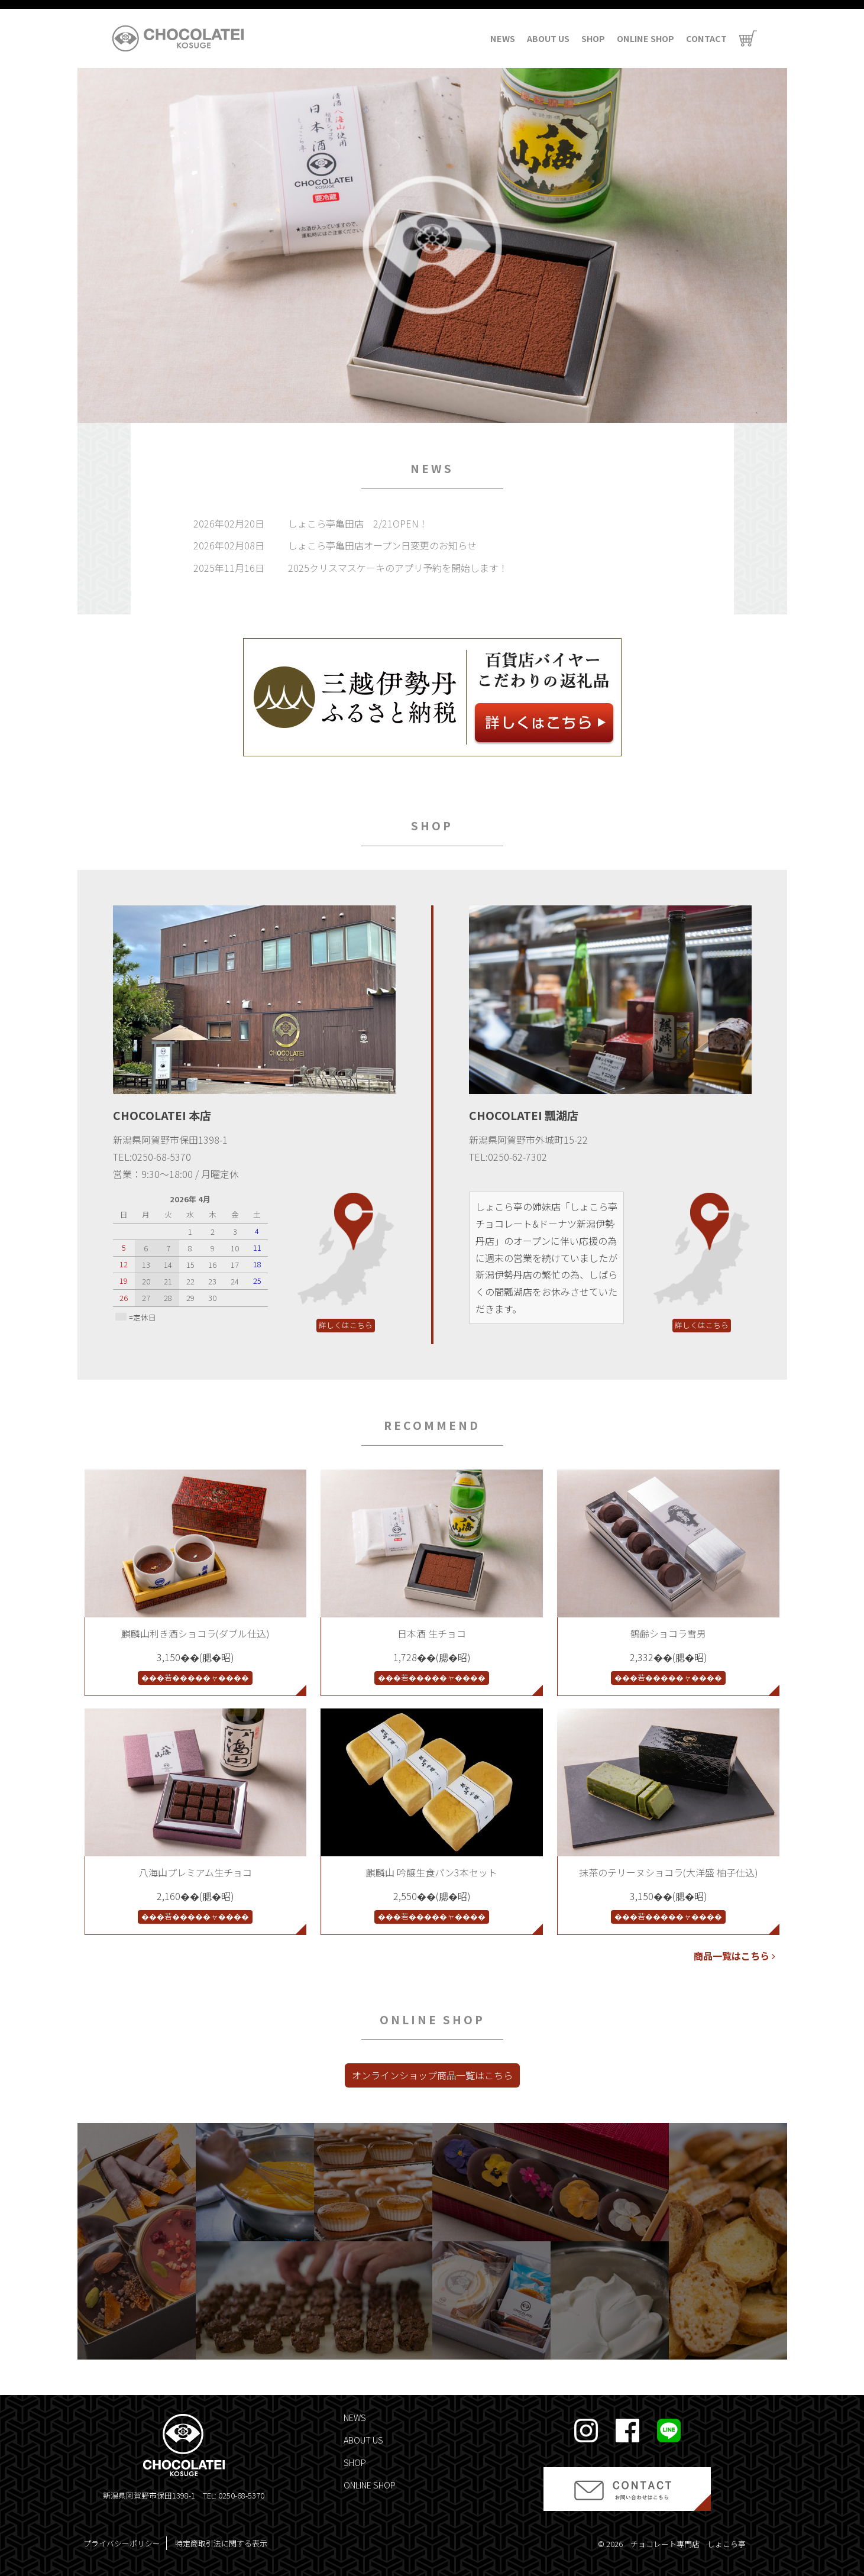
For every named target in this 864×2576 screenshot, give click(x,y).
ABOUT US (548, 38)
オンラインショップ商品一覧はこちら (432, 2075)
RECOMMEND (432, 1425)
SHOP (593, 38)
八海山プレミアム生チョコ (195, 1872)
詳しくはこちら (346, 1325)
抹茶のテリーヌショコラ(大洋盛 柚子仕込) (668, 1872)
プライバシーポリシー (121, 2543)
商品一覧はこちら (734, 1956)
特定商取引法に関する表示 (221, 2543)
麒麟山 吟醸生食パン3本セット (431, 1872)
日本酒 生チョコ (431, 1633)
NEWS (502, 38)
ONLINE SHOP (645, 38)
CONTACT (706, 38)
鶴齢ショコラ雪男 (668, 1633)
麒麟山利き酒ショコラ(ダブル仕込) (195, 1633)
